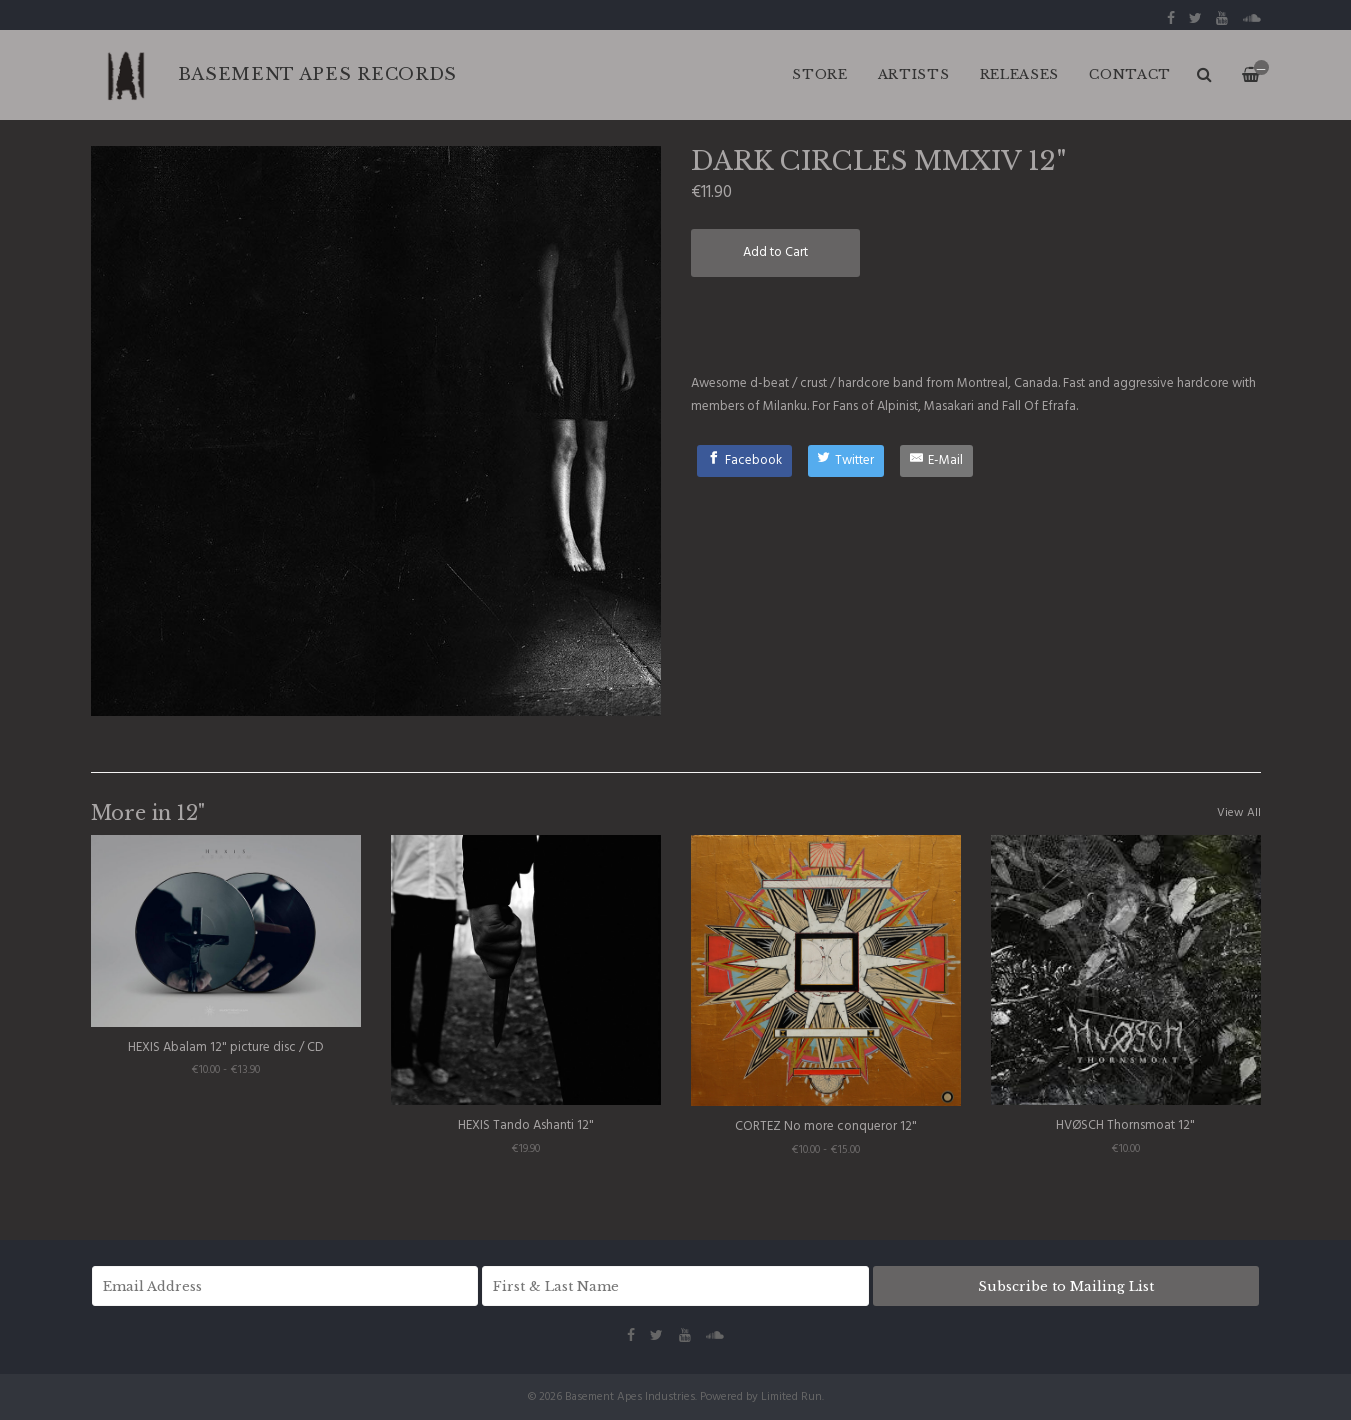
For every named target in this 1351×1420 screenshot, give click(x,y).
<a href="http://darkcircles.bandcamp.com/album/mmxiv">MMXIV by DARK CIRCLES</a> (976, 324)
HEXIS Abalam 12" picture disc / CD (226, 1047)
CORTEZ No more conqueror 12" (826, 1126)
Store (820, 74)
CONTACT (1130, 74)
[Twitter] (846, 461)
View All (1239, 813)
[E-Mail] (936, 461)
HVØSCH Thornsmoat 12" (1125, 1125)
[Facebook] (744, 461)
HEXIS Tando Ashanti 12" (526, 1125)
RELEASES (1020, 74)
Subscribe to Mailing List (1066, 1286)
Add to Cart (775, 252)
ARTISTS (914, 74)
